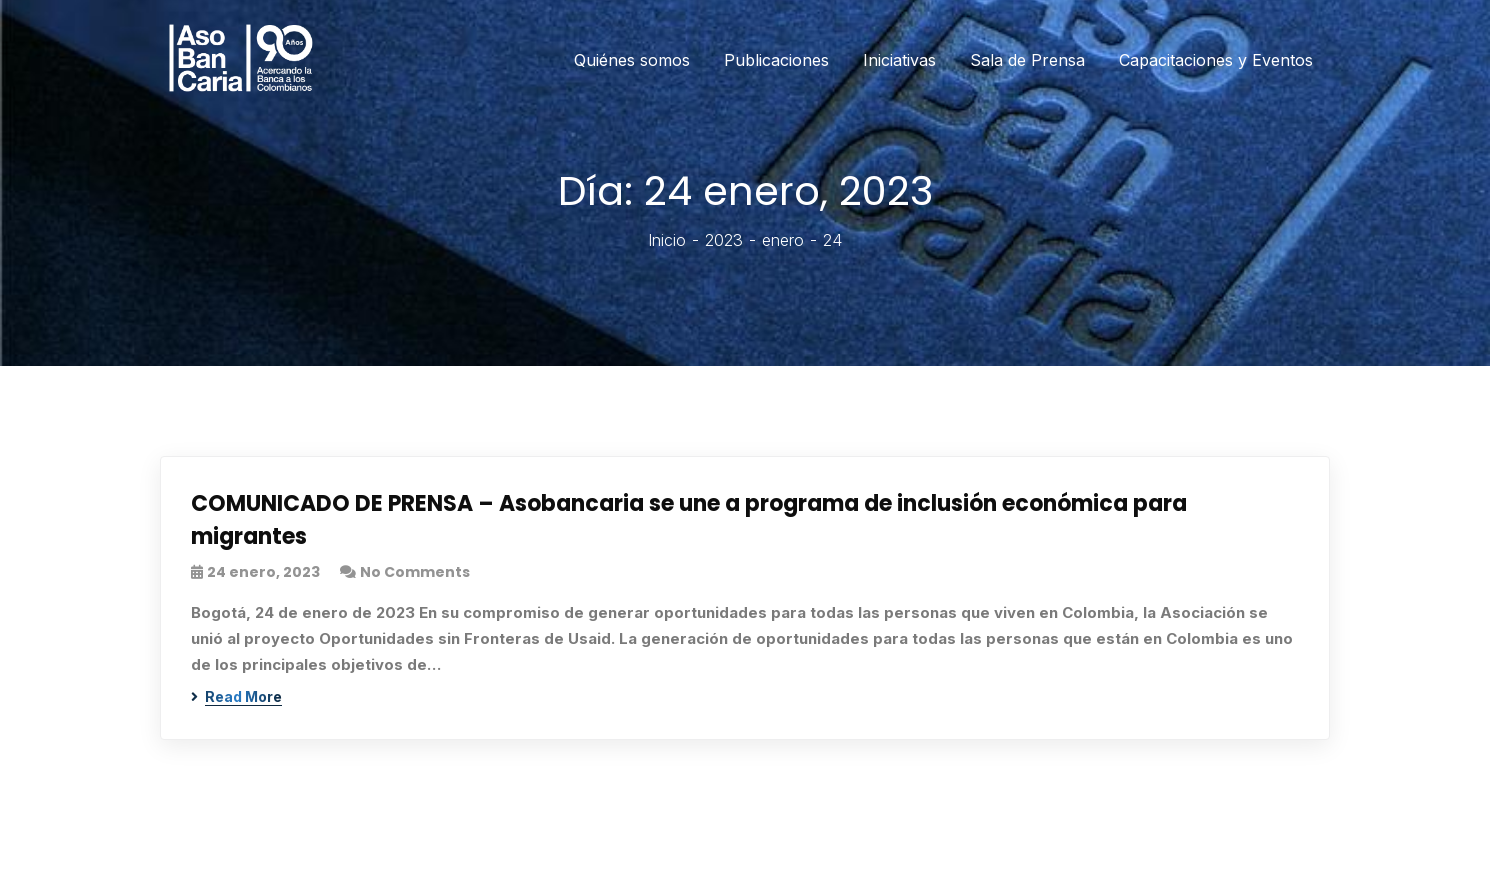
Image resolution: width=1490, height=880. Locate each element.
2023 (724, 240)
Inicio (667, 240)
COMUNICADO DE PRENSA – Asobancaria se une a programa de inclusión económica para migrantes (689, 520)
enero (783, 240)
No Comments (415, 572)
